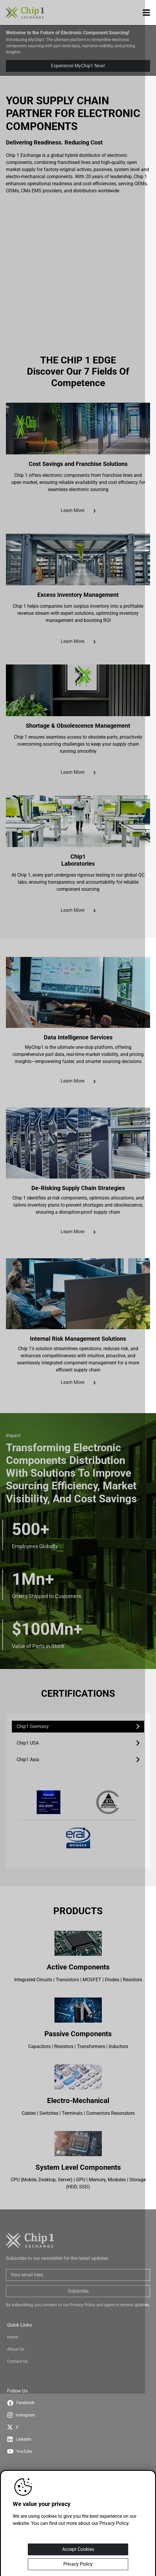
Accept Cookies (78, 2549)
